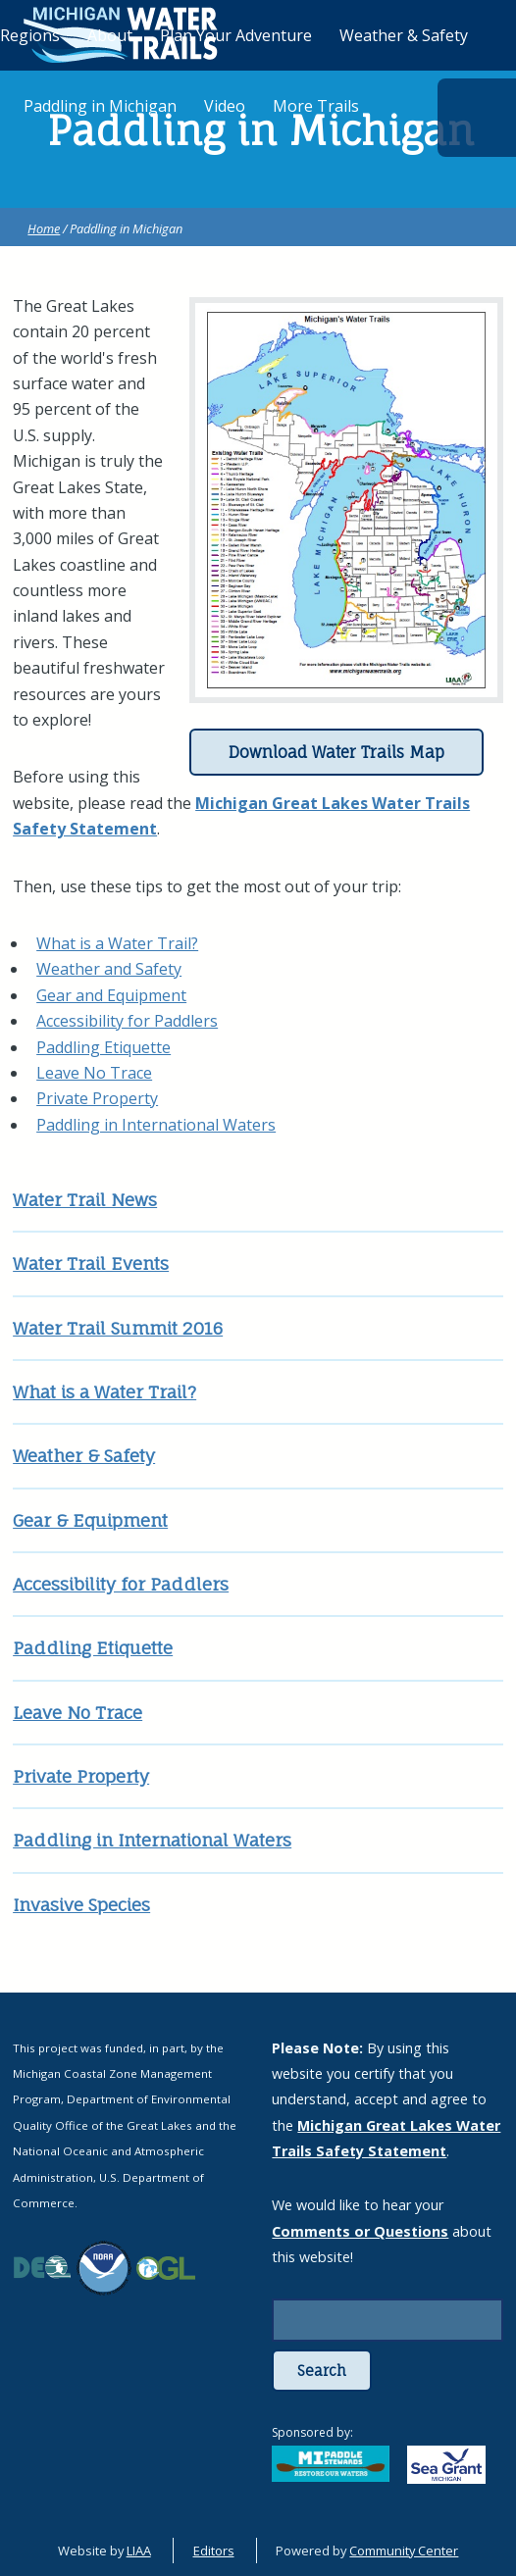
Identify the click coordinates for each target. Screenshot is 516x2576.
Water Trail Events (91, 1263)
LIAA (139, 2550)
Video (224, 106)
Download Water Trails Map (336, 752)
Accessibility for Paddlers (127, 1021)
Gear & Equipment (90, 1520)
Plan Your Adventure (236, 35)
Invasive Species (81, 1904)
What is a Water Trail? (117, 943)
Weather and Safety (108, 969)
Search (321, 2370)
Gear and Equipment (111, 995)
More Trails (316, 106)
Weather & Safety (84, 1455)
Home (43, 228)
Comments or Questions (360, 2231)
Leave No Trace (94, 1073)
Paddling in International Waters (156, 1125)
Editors (213, 2550)
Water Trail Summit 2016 (118, 1328)
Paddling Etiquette (103, 1047)
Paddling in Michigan (100, 106)
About (109, 35)
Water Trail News (85, 1199)
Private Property (97, 1098)
